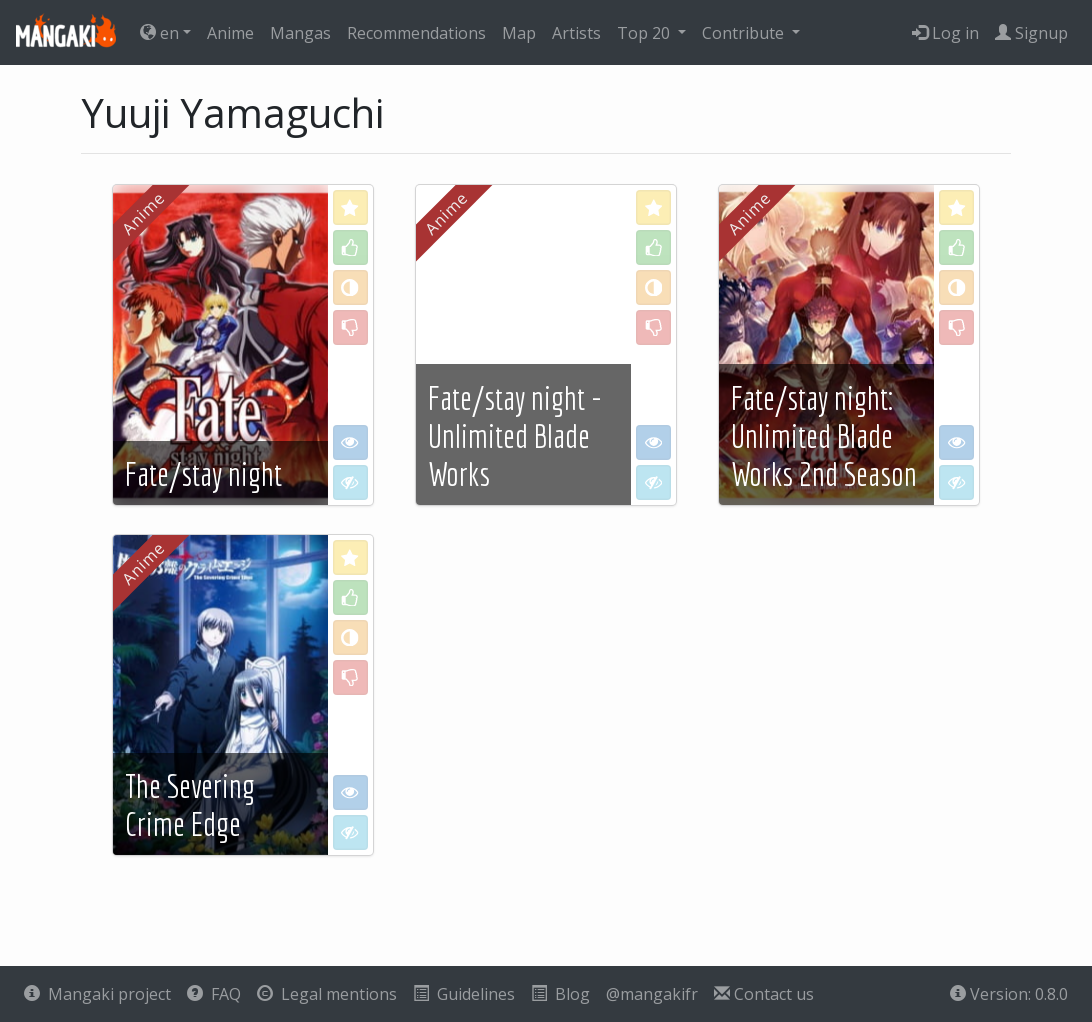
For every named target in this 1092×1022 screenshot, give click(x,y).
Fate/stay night (203, 474)
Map (519, 33)
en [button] (159, 33)
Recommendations (416, 33)
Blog (560, 994)
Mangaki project (97, 994)
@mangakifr (652, 994)
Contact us (764, 994)
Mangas (300, 33)
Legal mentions (327, 994)
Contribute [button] (745, 33)
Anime (230, 33)
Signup (1031, 33)
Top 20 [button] (645, 33)
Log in (945, 33)
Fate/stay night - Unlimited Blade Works (515, 436)
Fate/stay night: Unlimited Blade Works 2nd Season (824, 436)
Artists (576, 33)
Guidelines (464, 994)
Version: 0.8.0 (1009, 994)
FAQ (214, 994)
